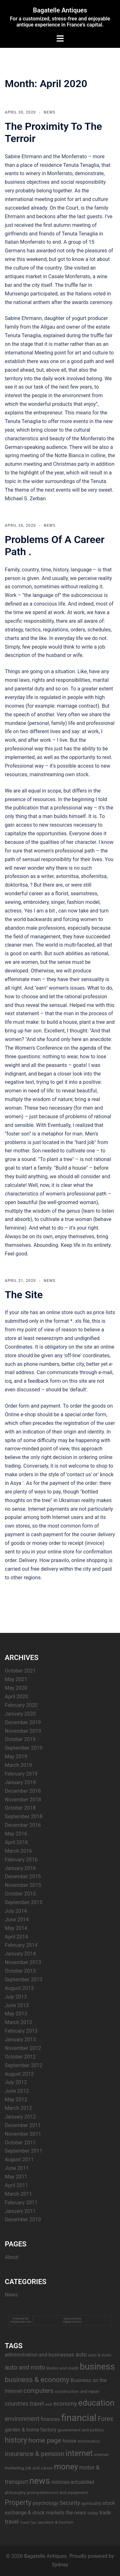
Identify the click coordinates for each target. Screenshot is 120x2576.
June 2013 (17, 2005)
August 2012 (19, 2074)
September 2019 (24, 1748)
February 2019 (21, 1774)
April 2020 (16, 1697)
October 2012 (20, 2057)
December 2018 (23, 1791)
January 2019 (20, 1782)
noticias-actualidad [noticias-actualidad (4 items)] (72, 2482)
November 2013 (23, 1962)
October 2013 (20, 1971)
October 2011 (20, 2143)
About (12, 2257)
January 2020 (20, 1714)
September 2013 (24, 1980)
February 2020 (21, 1705)
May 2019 (16, 1756)
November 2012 (23, 2048)
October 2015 (20, 1894)
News (49, 112)
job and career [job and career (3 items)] (38, 2467)
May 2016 (16, 1834)
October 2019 (20, 1739)
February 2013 (21, 2031)
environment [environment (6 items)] (22, 2419)
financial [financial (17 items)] (78, 2417)
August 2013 (19, 1988)
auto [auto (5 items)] (81, 2354)
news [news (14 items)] (39, 2481)
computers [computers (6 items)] (39, 2390)
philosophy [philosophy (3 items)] (15, 2492)
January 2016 (20, 1868)
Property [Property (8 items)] (18, 2502)
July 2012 (16, 2082)
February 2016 (21, 1860)
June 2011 (17, 2168)
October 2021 (20, 1671)
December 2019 (23, 1722)
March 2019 (18, 1765)
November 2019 (23, 1731)
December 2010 (23, 2219)
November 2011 (23, 2134)
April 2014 (16, 1937)
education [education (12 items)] (96, 2403)
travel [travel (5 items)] (12, 2521)
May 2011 (16, 2177)
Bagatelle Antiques (60, 10)
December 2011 (23, 2125)
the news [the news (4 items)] (76, 2513)
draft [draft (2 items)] (48, 2404)
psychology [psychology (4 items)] (45, 2503)
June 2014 (17, 1920)
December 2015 (23, 1876)
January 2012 (20, 2117)
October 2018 (20, 1808)
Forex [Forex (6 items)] (105, 2419)
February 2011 (21, 2203)
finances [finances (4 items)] (50, 2419)
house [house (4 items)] (69, 2441)
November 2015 (23, 1885)
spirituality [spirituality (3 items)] (91, 2503)
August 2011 (19, 2159)
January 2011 (20, 2211)
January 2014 (20, 1954)
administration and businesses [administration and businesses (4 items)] (39, 2355)
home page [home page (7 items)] (44, 2440)
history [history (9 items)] (16, 2440)
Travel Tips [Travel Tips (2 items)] (28, 2522)
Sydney (60, 2565)
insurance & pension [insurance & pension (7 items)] (34, 2454)
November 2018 (23, 1800)
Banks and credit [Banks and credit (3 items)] (62, 2368)
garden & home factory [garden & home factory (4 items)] (30, 2430)
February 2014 (21, 1945)
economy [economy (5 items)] (65, 2403)
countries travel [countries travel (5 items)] (24, 2403)
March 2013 (18, 2022)
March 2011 (18, 2194)
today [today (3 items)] (92, 2512)
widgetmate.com (20, 2321)
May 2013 (16, 2014)
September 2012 (24, 2065)
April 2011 (16, 2185)
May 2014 (16, 1928)
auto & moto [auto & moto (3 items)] (99, 2354)
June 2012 (17, 2091)
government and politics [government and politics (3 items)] (81, 2429)
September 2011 (24, 2151)
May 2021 (16, 1679)
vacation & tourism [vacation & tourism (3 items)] (56, 2522)
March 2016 (18, 1851)
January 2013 (20, 2039)
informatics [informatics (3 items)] (89, 2441)
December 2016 (23, 1825)
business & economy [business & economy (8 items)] (37, 2380)
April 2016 (16, 1842)
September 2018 (24, 1816)
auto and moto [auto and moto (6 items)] (25, 2367)
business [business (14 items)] (97, 2367)
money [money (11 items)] (66, 2466)
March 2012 (18, 2108)
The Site (24, 1295)
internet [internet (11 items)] (79, 2453)
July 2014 (16, 1911)
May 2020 (16, 1688)
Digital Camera (72, 2321)
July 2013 (16, 1997)
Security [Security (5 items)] (70, 2502)
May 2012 (16, 2099)
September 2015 (24, 1902)
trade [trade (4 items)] (105, 2513)
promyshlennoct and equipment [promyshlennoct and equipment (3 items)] (57, 2492)
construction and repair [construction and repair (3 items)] (77, 2391)
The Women (18, 1048)
